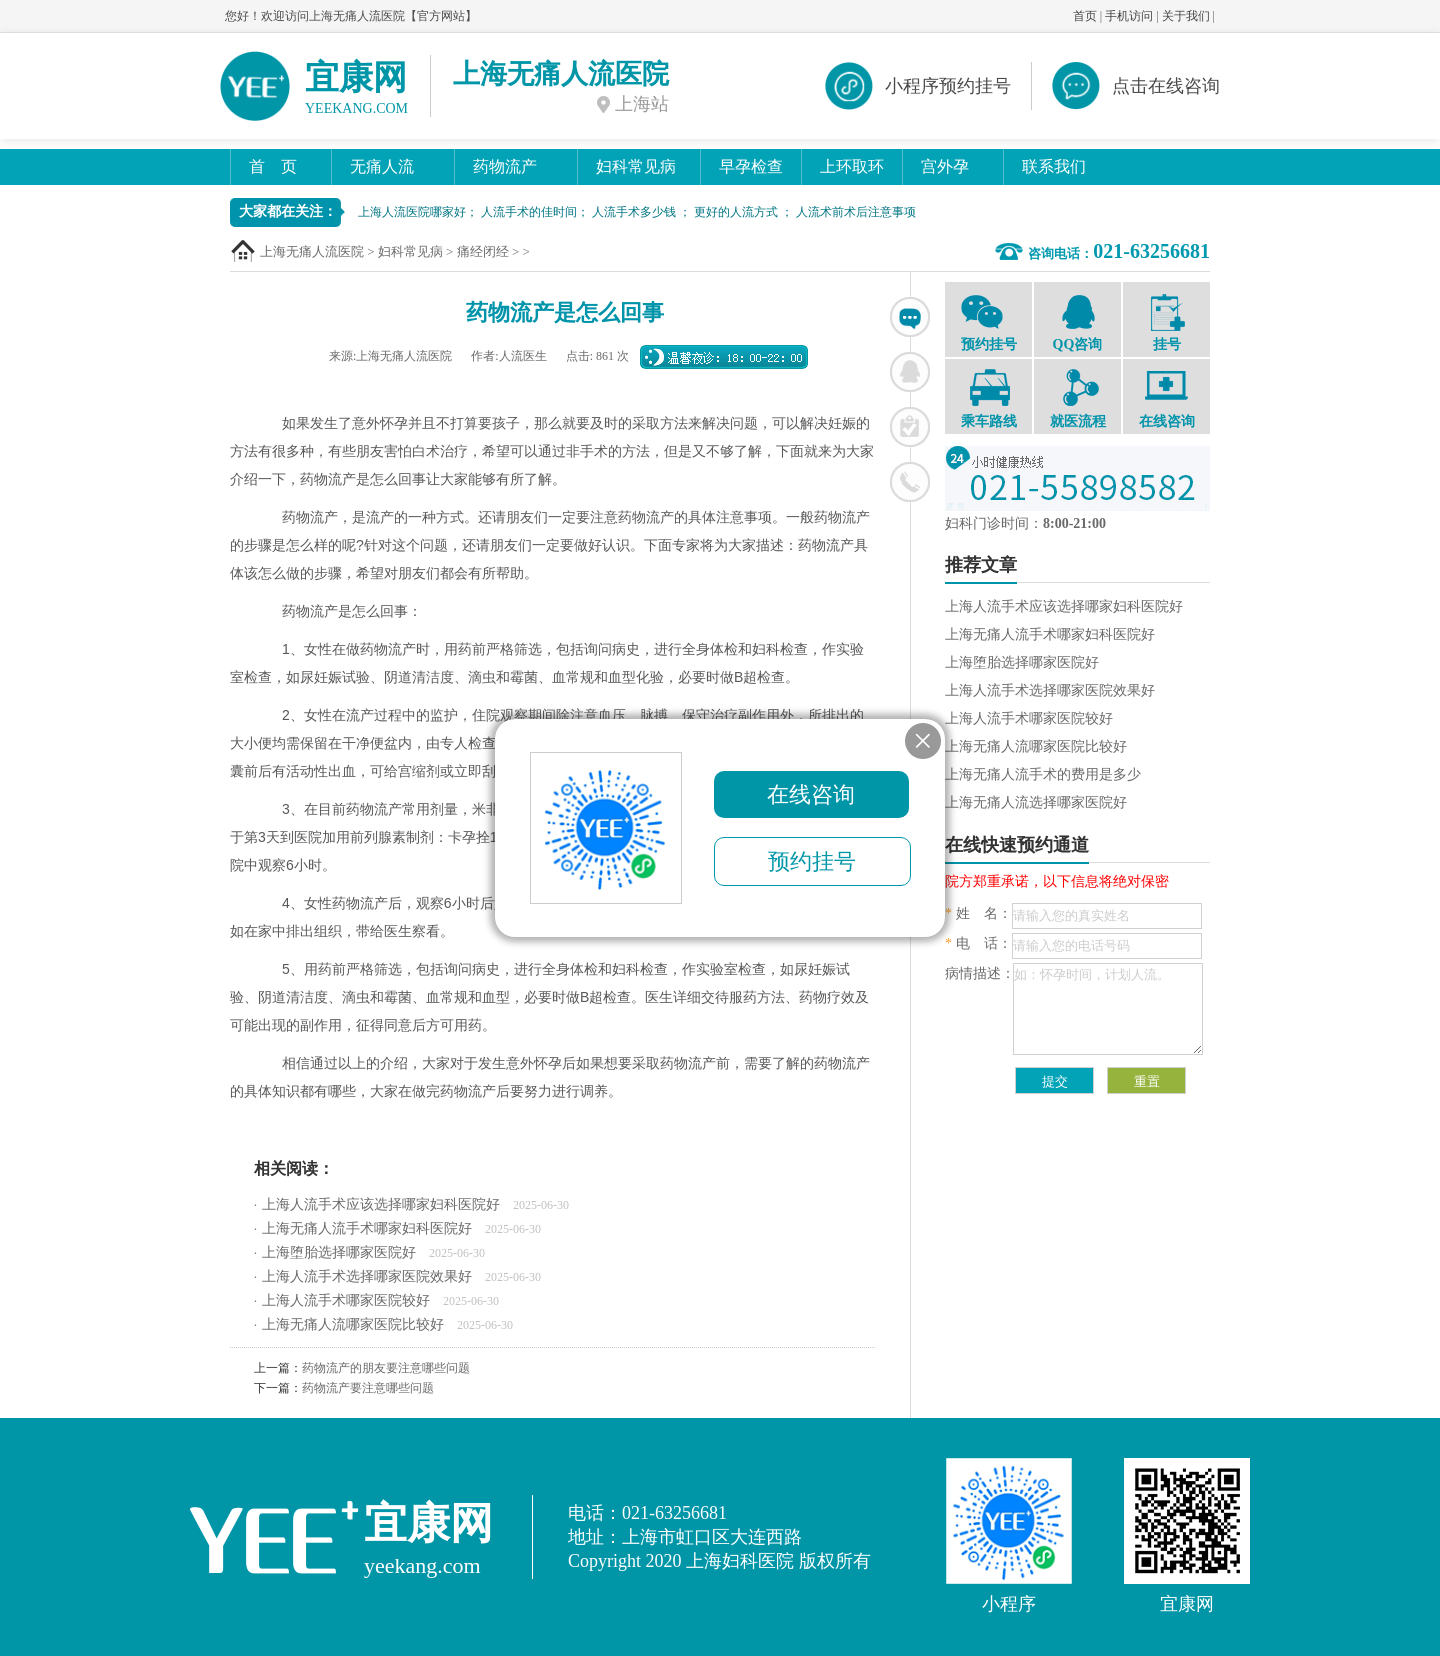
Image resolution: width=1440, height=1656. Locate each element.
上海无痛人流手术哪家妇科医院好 (367, 1228)
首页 (1085, 16)
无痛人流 (382, 166)
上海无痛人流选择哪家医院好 (1036, 802)
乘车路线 (988, 399)
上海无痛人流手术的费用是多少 (1043, 774)
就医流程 (1077, 399)
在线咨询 (910, 317)
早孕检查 (751, 166)
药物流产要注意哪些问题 (368, 1388)
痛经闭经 (483, 251)
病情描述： (980, 973)
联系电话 (910, 482)
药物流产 (505, 166)
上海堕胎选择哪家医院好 (339, 1252)
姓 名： (978, 913)
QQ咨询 (1077, 322)
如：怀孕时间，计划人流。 (1108, 1009)
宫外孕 (945, 166)
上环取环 (852, 166)
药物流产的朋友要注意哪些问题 (386, 1368)
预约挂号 (988, 322)
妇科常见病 (636, 166)
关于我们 (1186, 16)
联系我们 (1054, 166)
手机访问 (1129, 16)
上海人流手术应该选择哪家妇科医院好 (381, 1204)
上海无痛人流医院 (312, 251)
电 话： (978, 943)
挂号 (1166, 323)
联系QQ (910, 372)
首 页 (273, 166)
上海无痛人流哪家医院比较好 (353, 1324)
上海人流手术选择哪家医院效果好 (367, 1276)
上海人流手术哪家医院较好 (346, 1300)
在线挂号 (910, 427)
